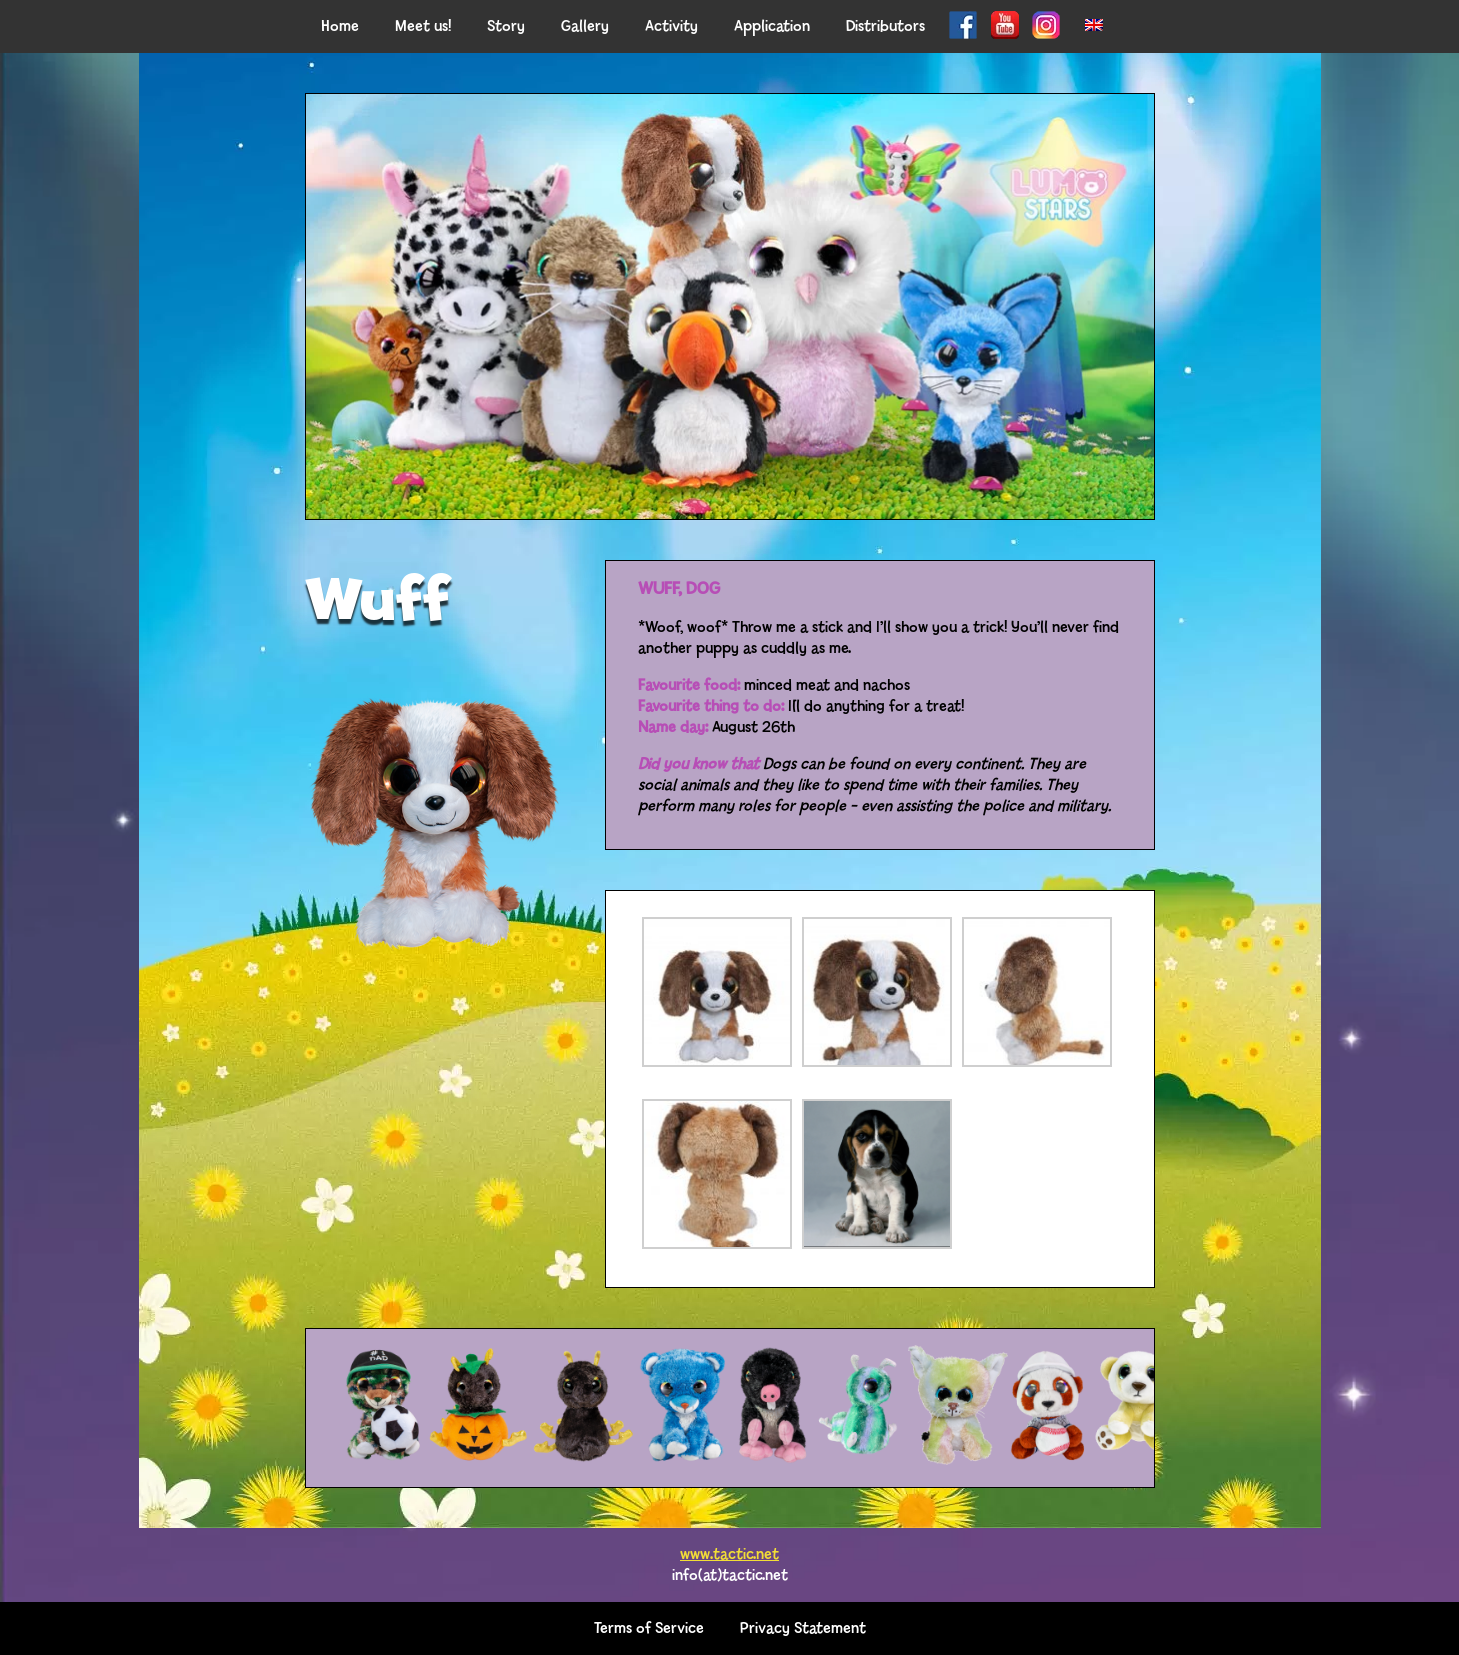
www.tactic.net (729, 1554)
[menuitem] (1094, 26)
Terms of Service (649, 1628)
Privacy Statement (803, 1628)
